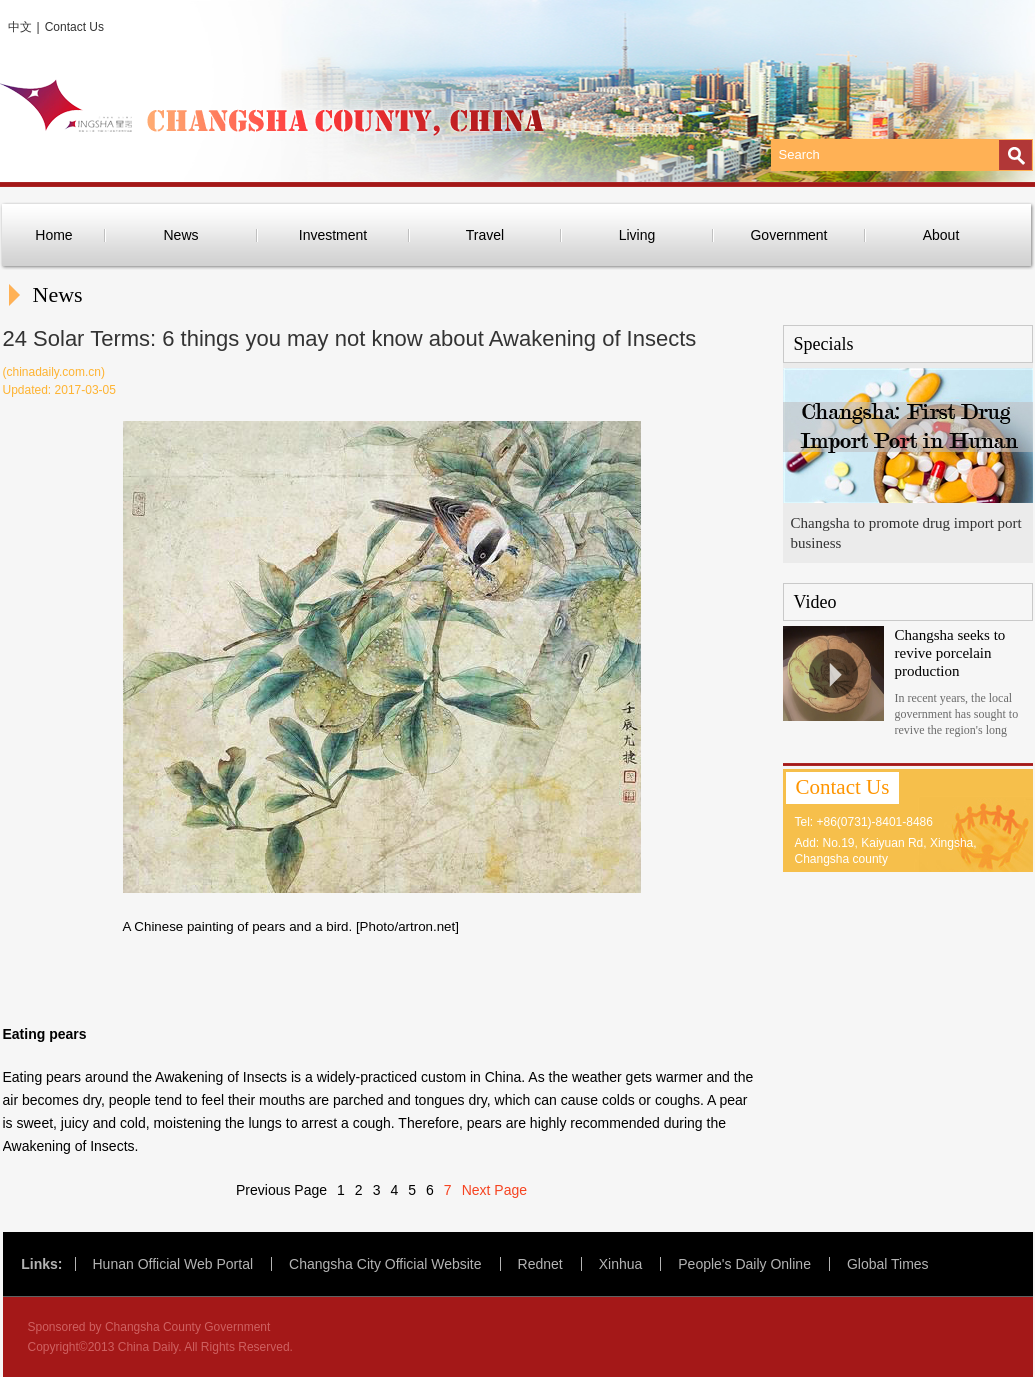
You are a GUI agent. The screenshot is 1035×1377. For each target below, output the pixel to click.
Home (53, 235)
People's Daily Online (744, 1264)
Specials (824, 344)
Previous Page (281, 1190)
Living (637, 235)
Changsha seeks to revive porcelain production (950, 653)
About (941, 235)
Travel (485, 235)
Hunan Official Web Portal (173, 1264)
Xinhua (621, 1264)
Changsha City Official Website (385, 1264)
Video (815, 602)
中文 (20, 27)
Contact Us (74, 27)
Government (788, 235)
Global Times (888, 1264)
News (180, 235)
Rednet (540, 1264)
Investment (333, 235)
